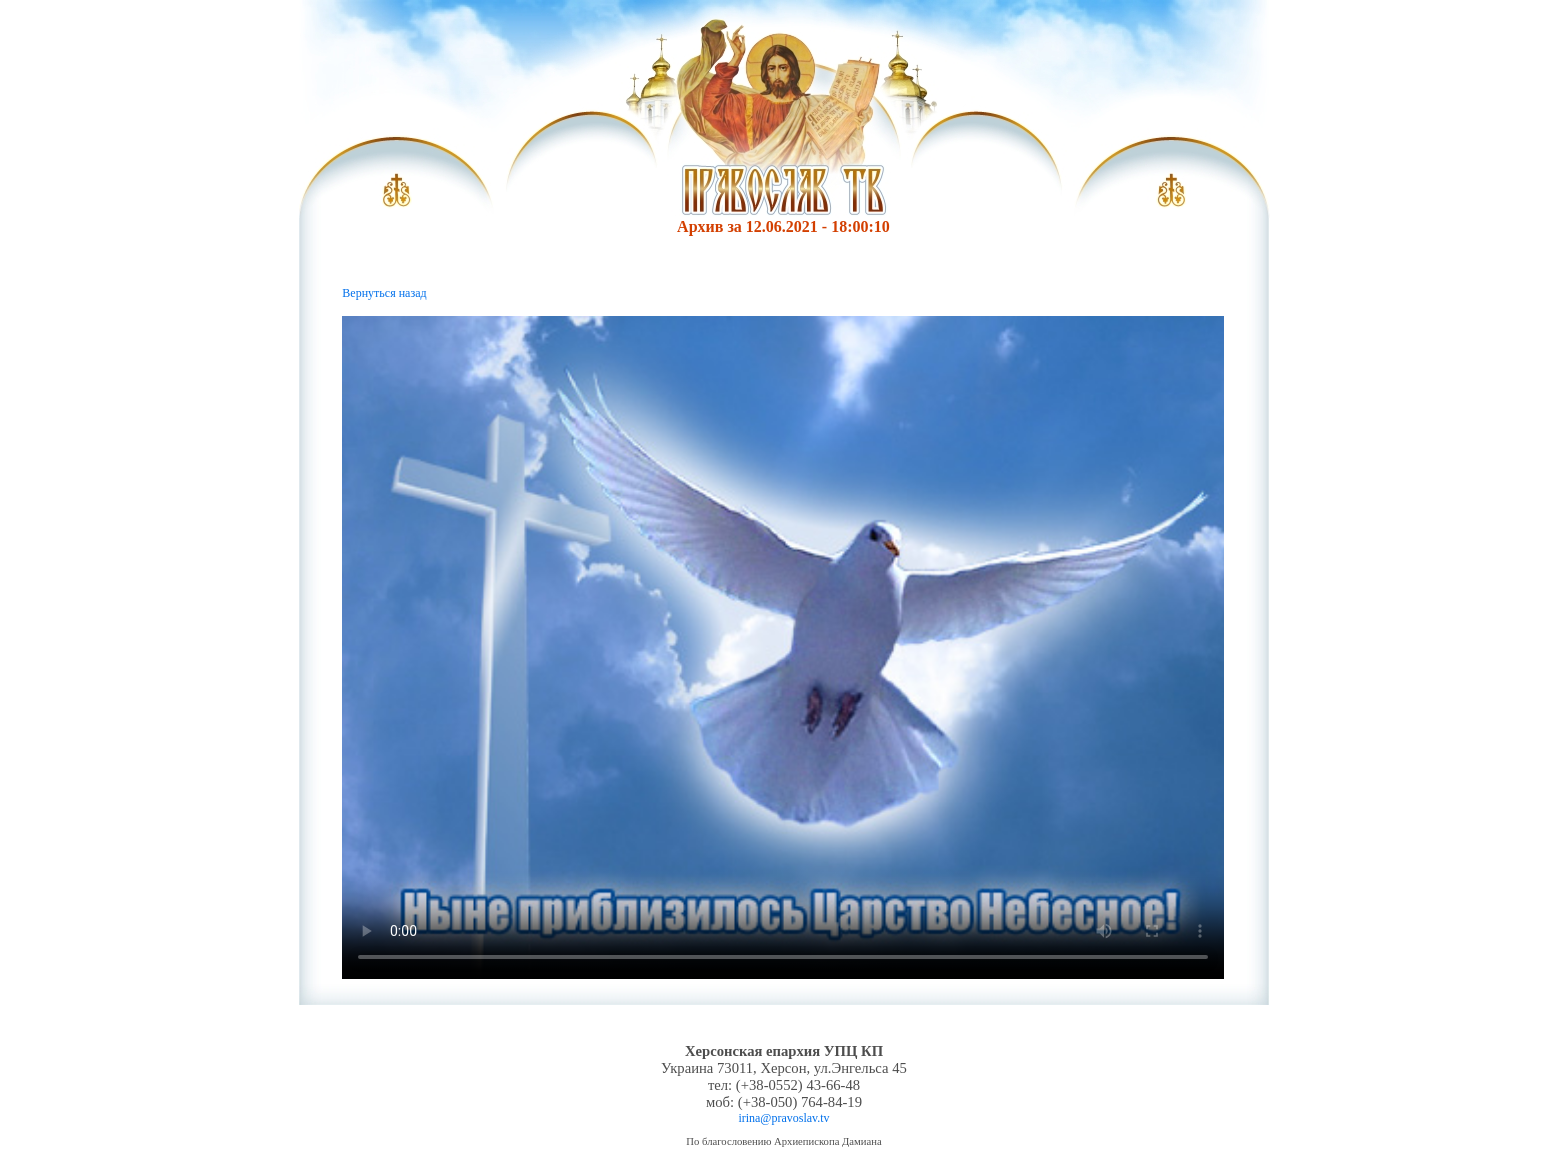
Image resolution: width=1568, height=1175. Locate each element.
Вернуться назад (384, 293)
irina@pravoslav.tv (783, 1118)
